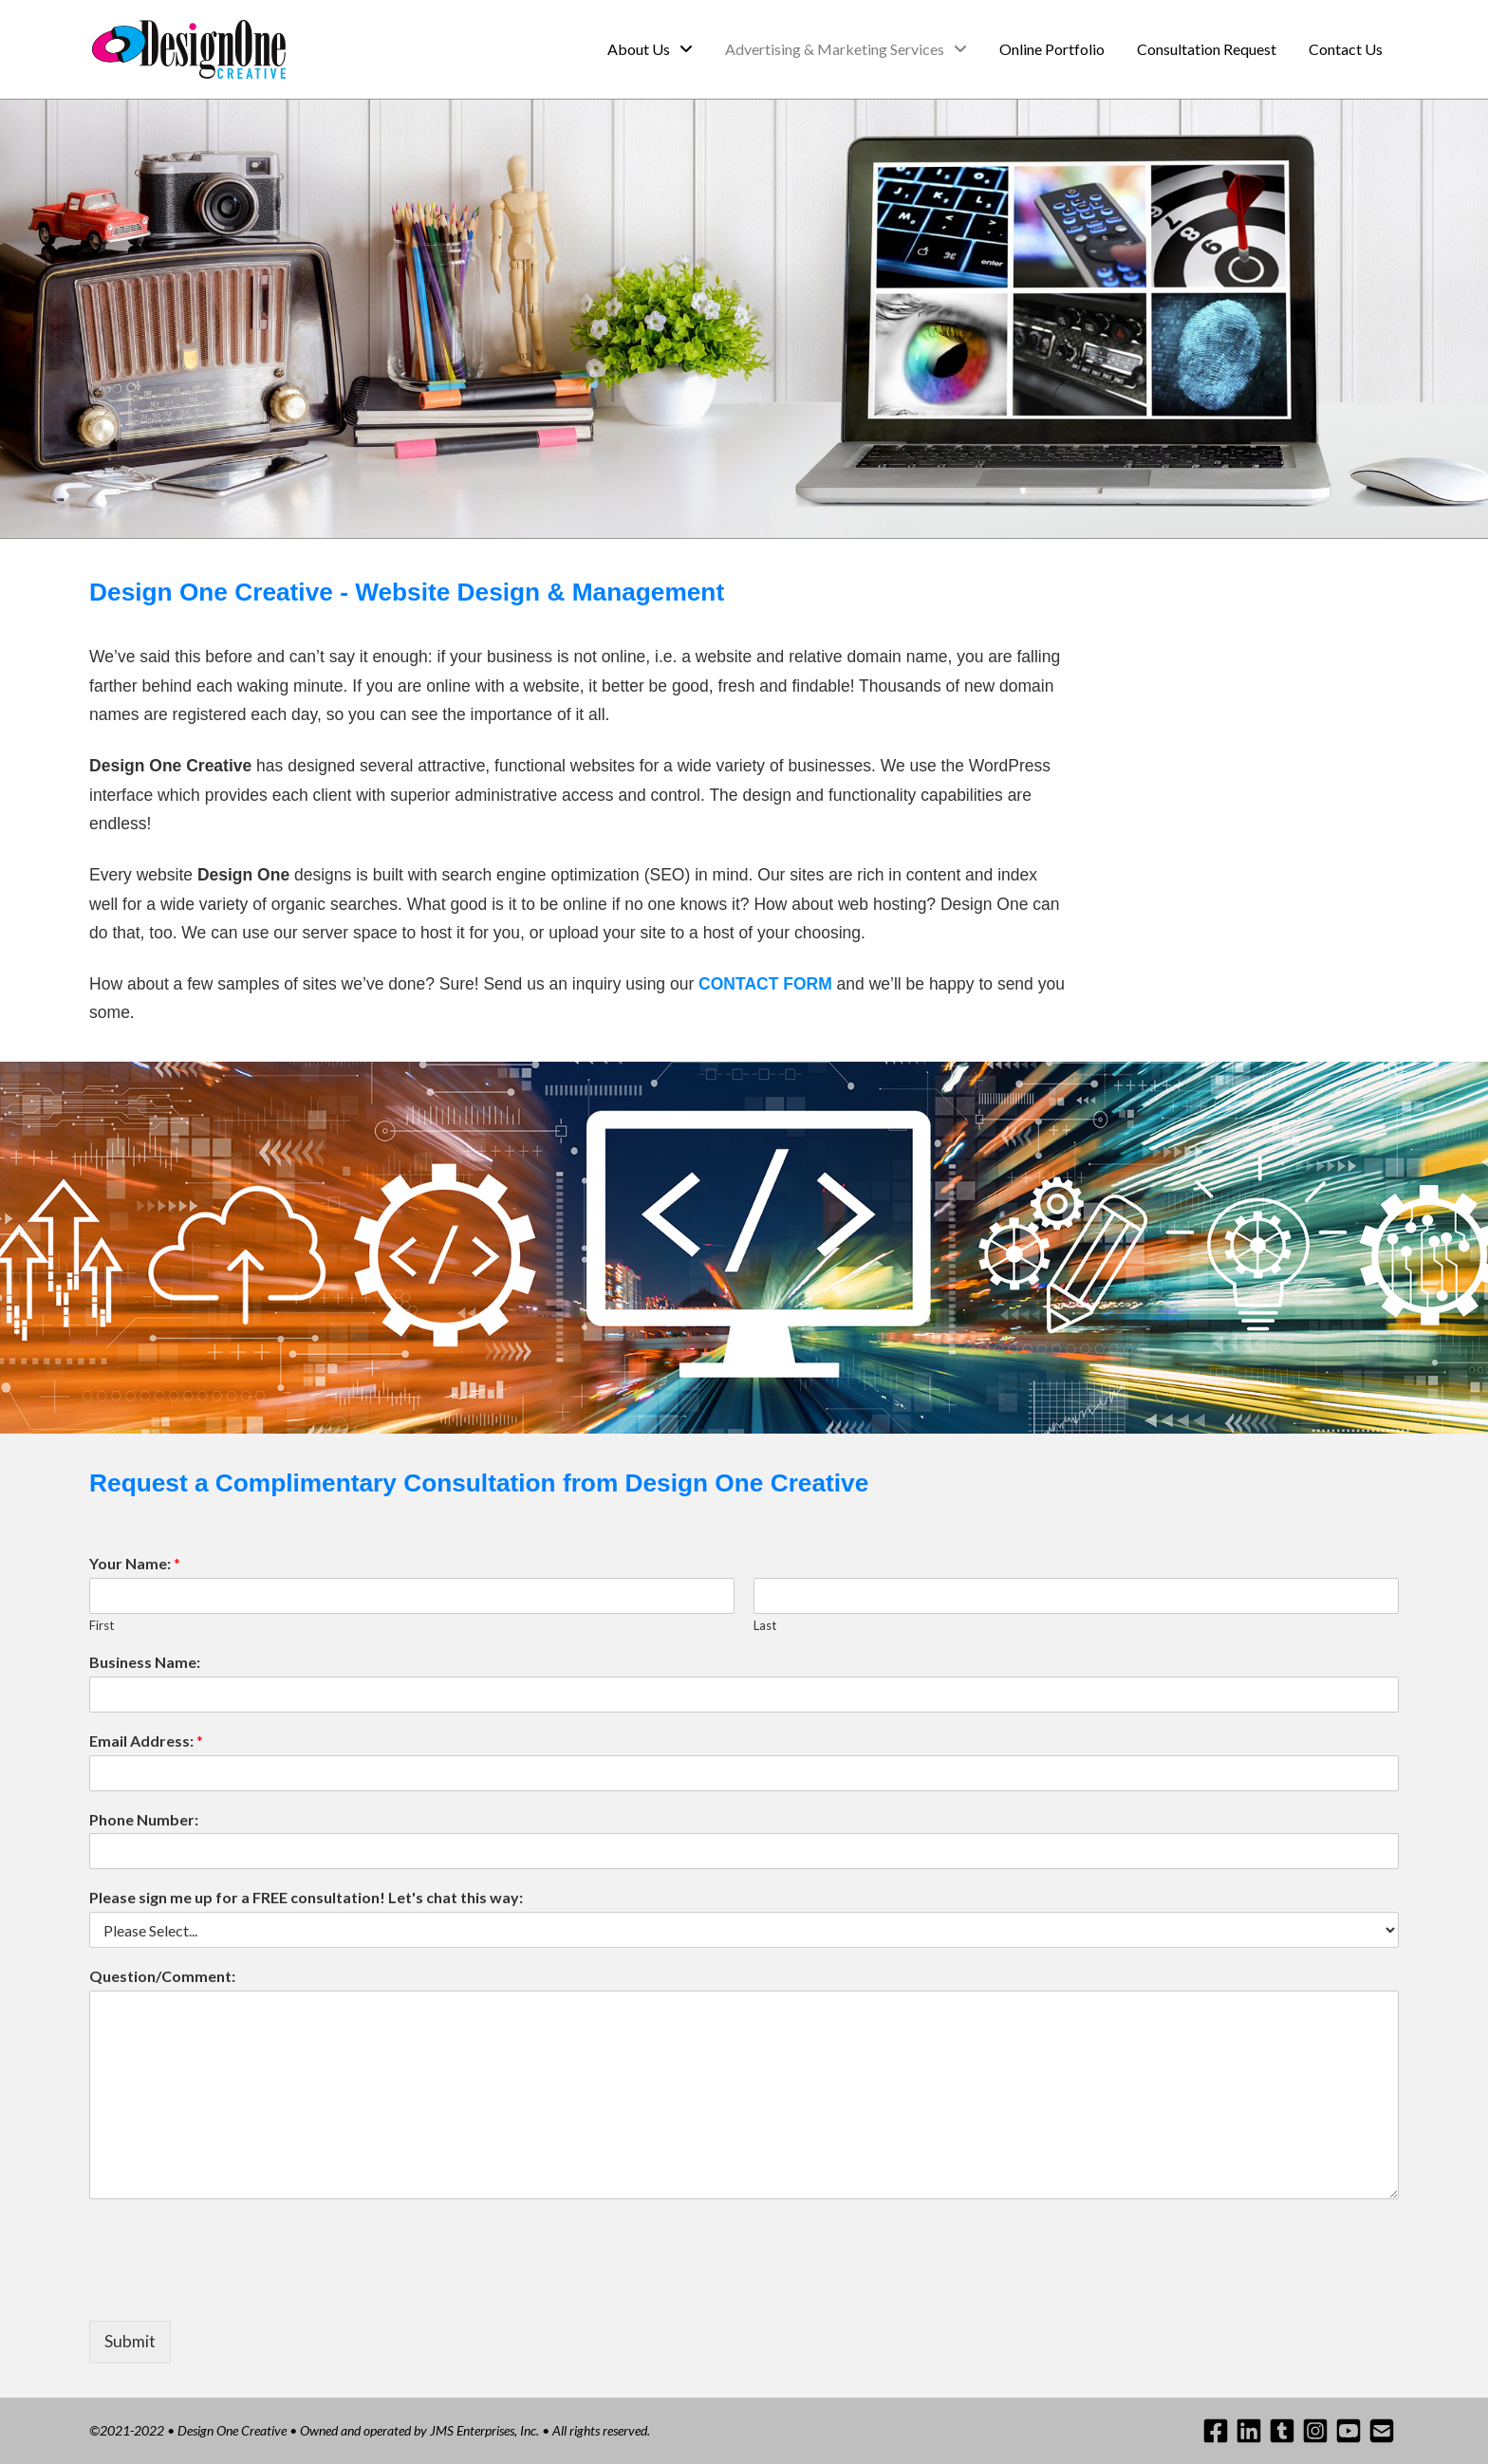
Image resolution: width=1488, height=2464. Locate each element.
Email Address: (146, 1741)
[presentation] (233, 2289)
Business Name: (144, 1662)
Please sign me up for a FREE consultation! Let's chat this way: (306, 1897)
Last (764, 1625)
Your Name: (134, 1563)
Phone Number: (143, 1819)
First (101, 1625)
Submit (130, 2341)
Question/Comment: (162, 1976)
